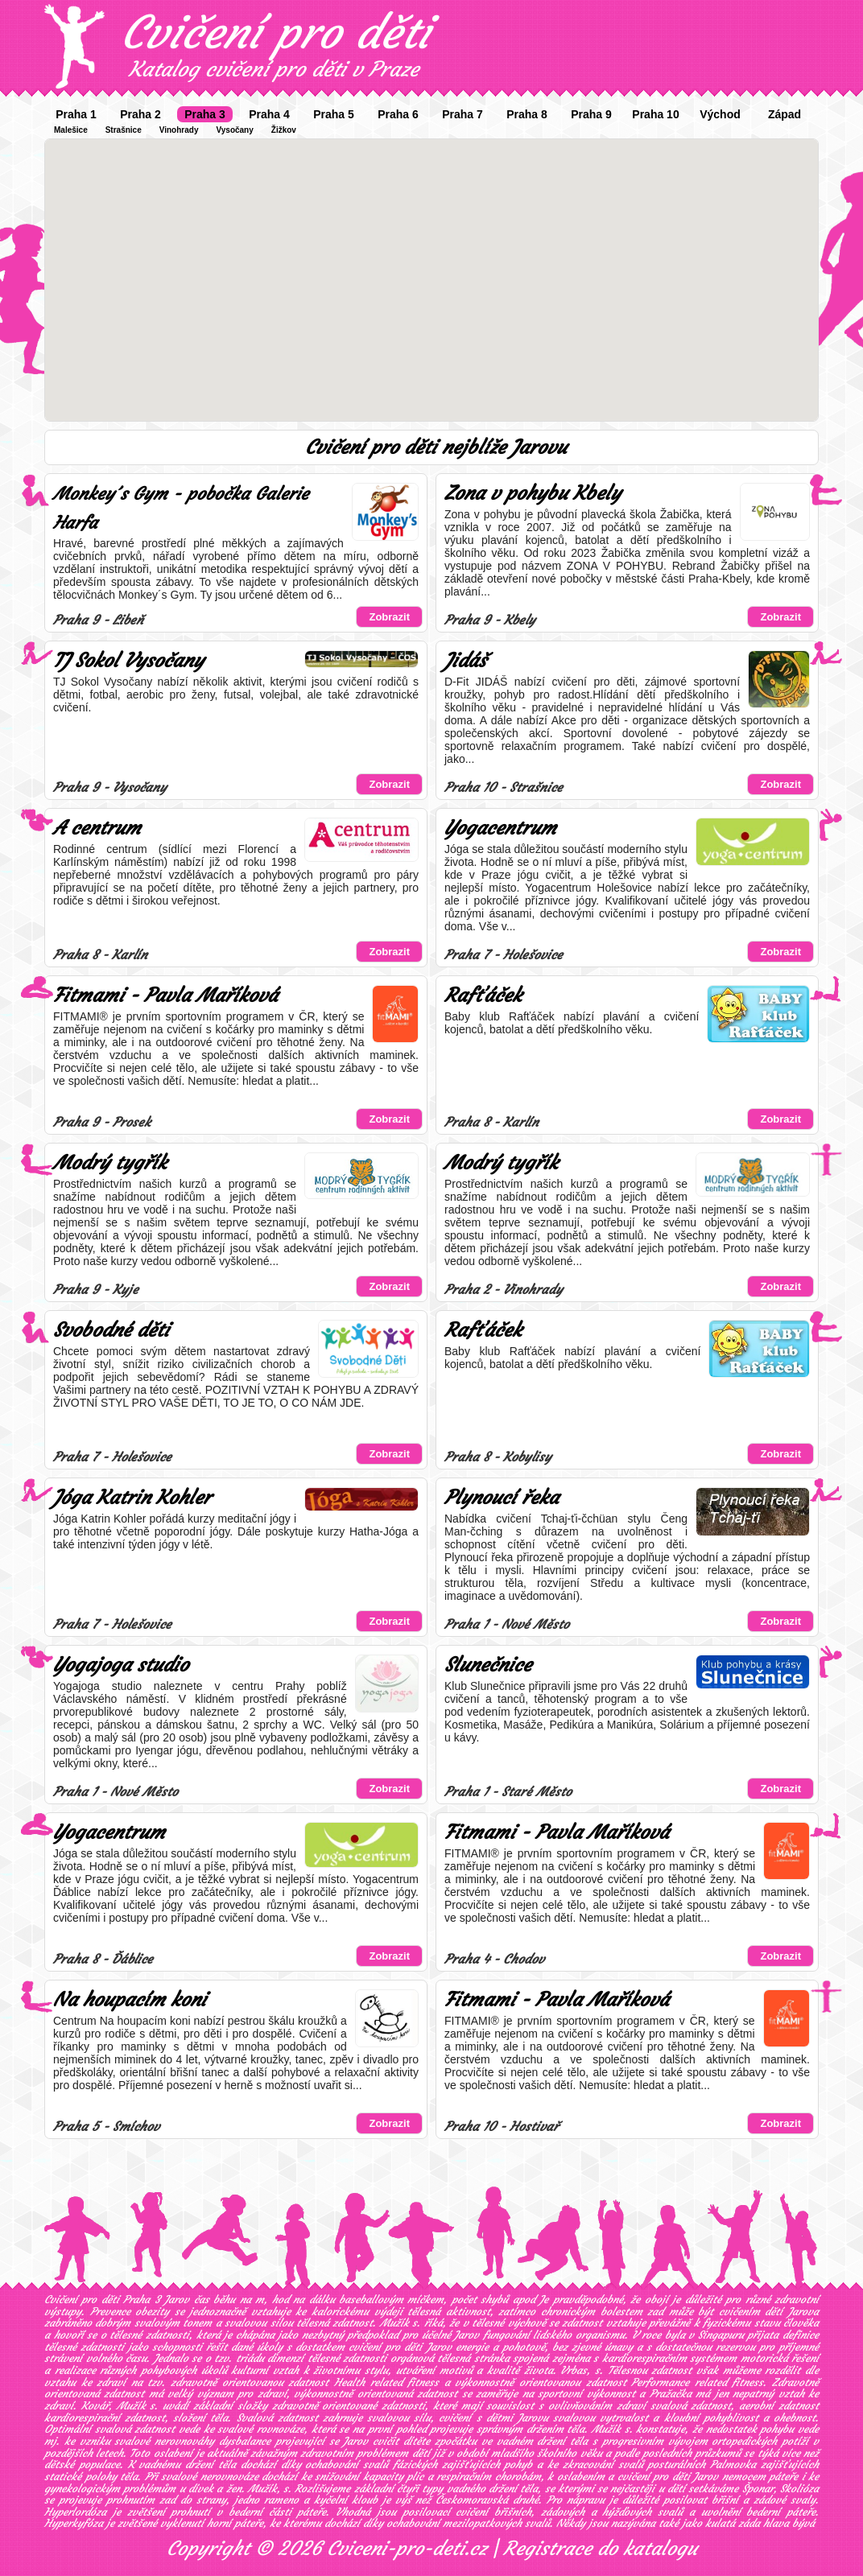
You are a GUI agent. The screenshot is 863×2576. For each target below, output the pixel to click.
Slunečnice (487, 1665)
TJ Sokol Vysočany (128, 661)
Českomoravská (472, 2500)
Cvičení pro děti (275, 32)
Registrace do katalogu (600, 2549)
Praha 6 (398, 114)
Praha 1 (76, 114)
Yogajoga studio (120, 1665)
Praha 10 (655, 114)
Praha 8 (526, 114)
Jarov (466, 2335)
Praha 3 (204, 114)
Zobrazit (389, 617)
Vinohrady (179, 130)
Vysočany (234, 130)
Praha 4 (269, 114)
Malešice (71, 130)
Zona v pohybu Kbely (532, 493)
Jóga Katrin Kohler (132, 1498)
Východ (720, 114)
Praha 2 (140, 114)
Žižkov (283, 130)
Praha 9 (591, 114)
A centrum (97, 828)
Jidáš (465, 661)
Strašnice (123, 130)
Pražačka (671, 2394)
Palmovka (733, 2464)
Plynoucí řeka (501, 1498)
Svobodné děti (111, 1330)
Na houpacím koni (129, 2000)
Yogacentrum (500, 828)
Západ (784, 114)
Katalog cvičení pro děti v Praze (274, 69)
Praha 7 (462, 114)
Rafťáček (483, 995)
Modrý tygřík (110, 1163)
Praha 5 (333, 114)
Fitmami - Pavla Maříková (165, 995)
